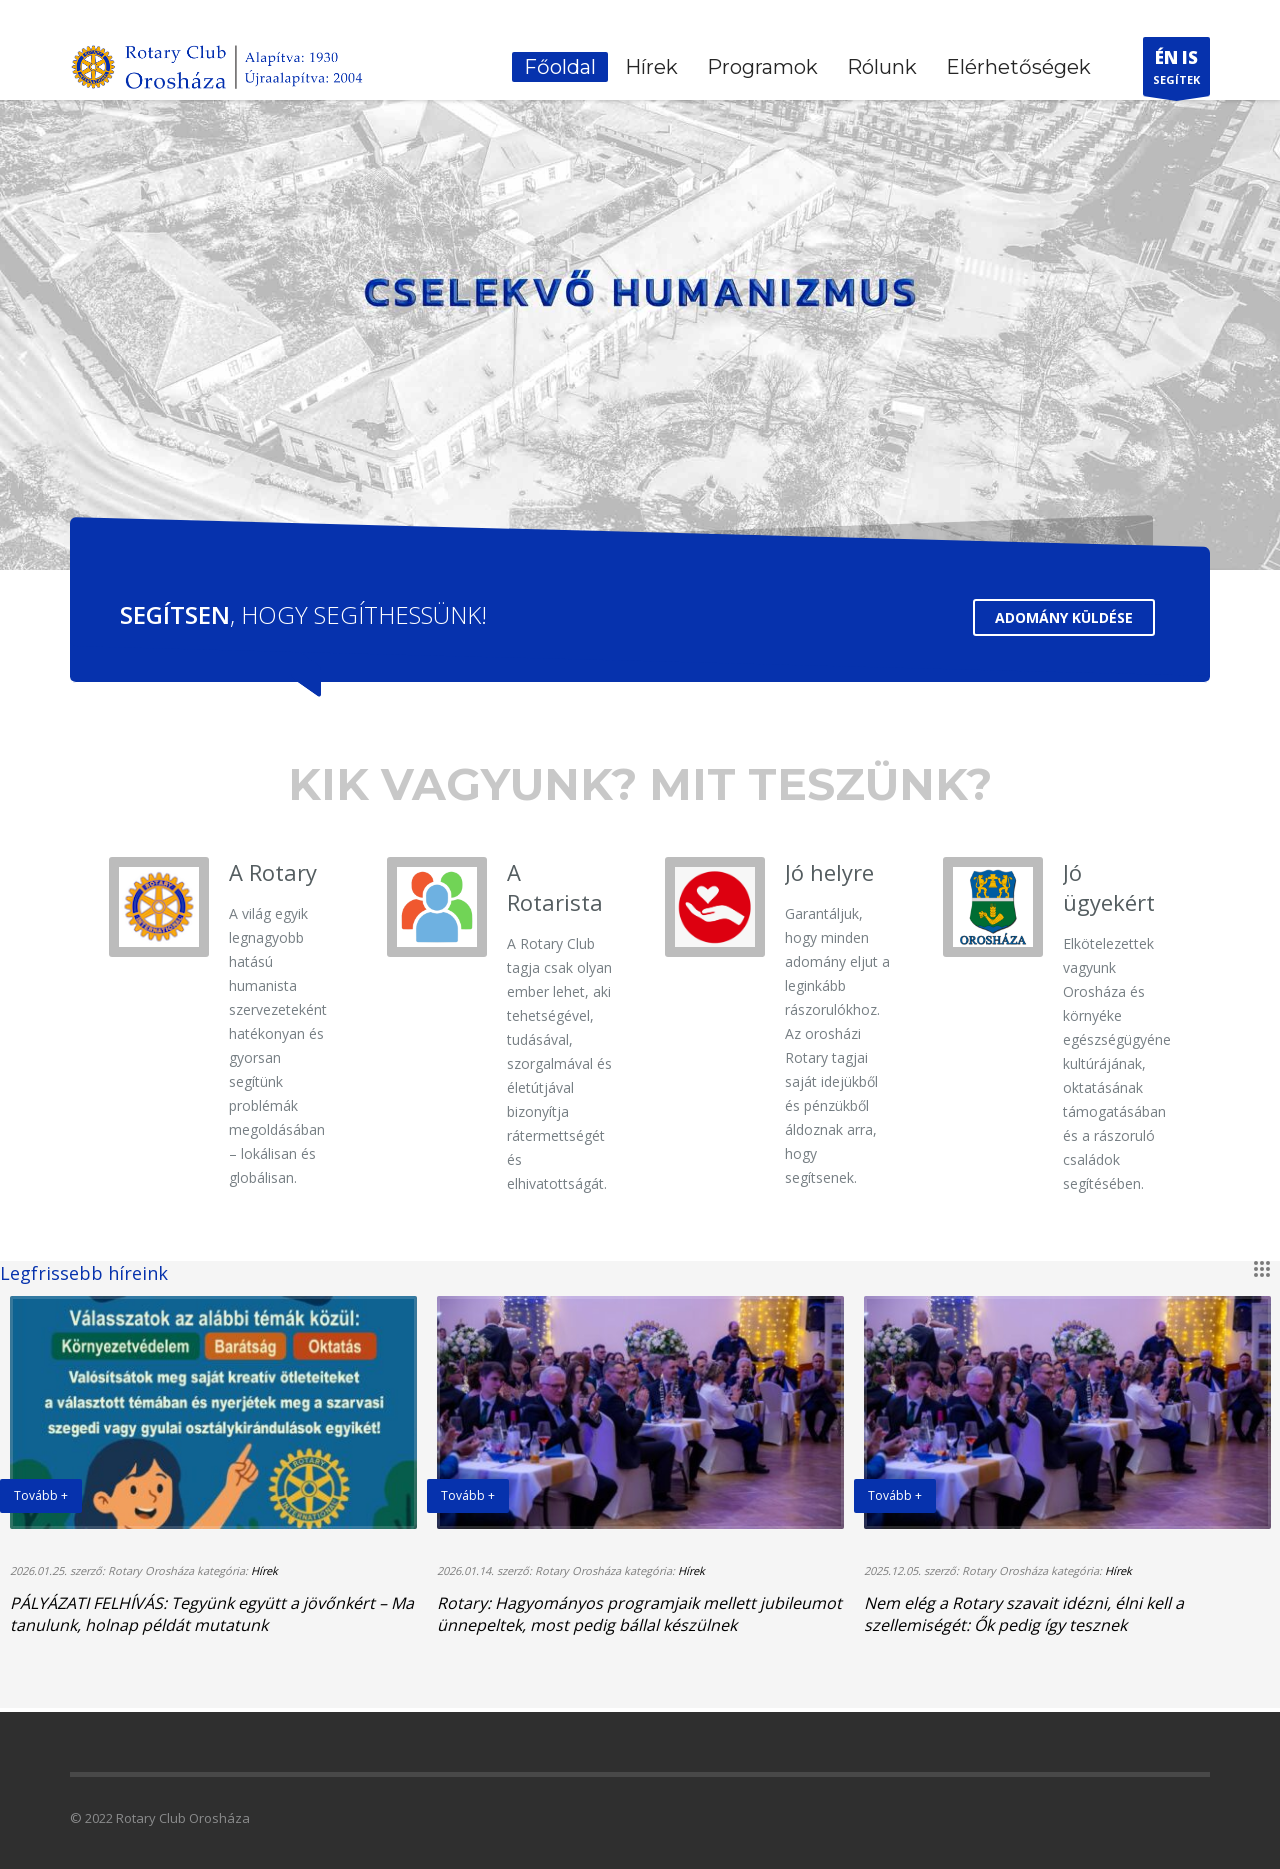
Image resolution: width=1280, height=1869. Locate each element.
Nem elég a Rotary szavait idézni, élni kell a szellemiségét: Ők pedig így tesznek (1024, 1614)
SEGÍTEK (1176, 71)
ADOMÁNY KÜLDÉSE (1064, 617)
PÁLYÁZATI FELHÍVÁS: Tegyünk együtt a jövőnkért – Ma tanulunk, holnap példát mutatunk (212, 1614)
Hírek (264, 1570)
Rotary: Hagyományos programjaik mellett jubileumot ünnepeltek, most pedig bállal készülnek (639, 1614)
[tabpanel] (640, 288)
